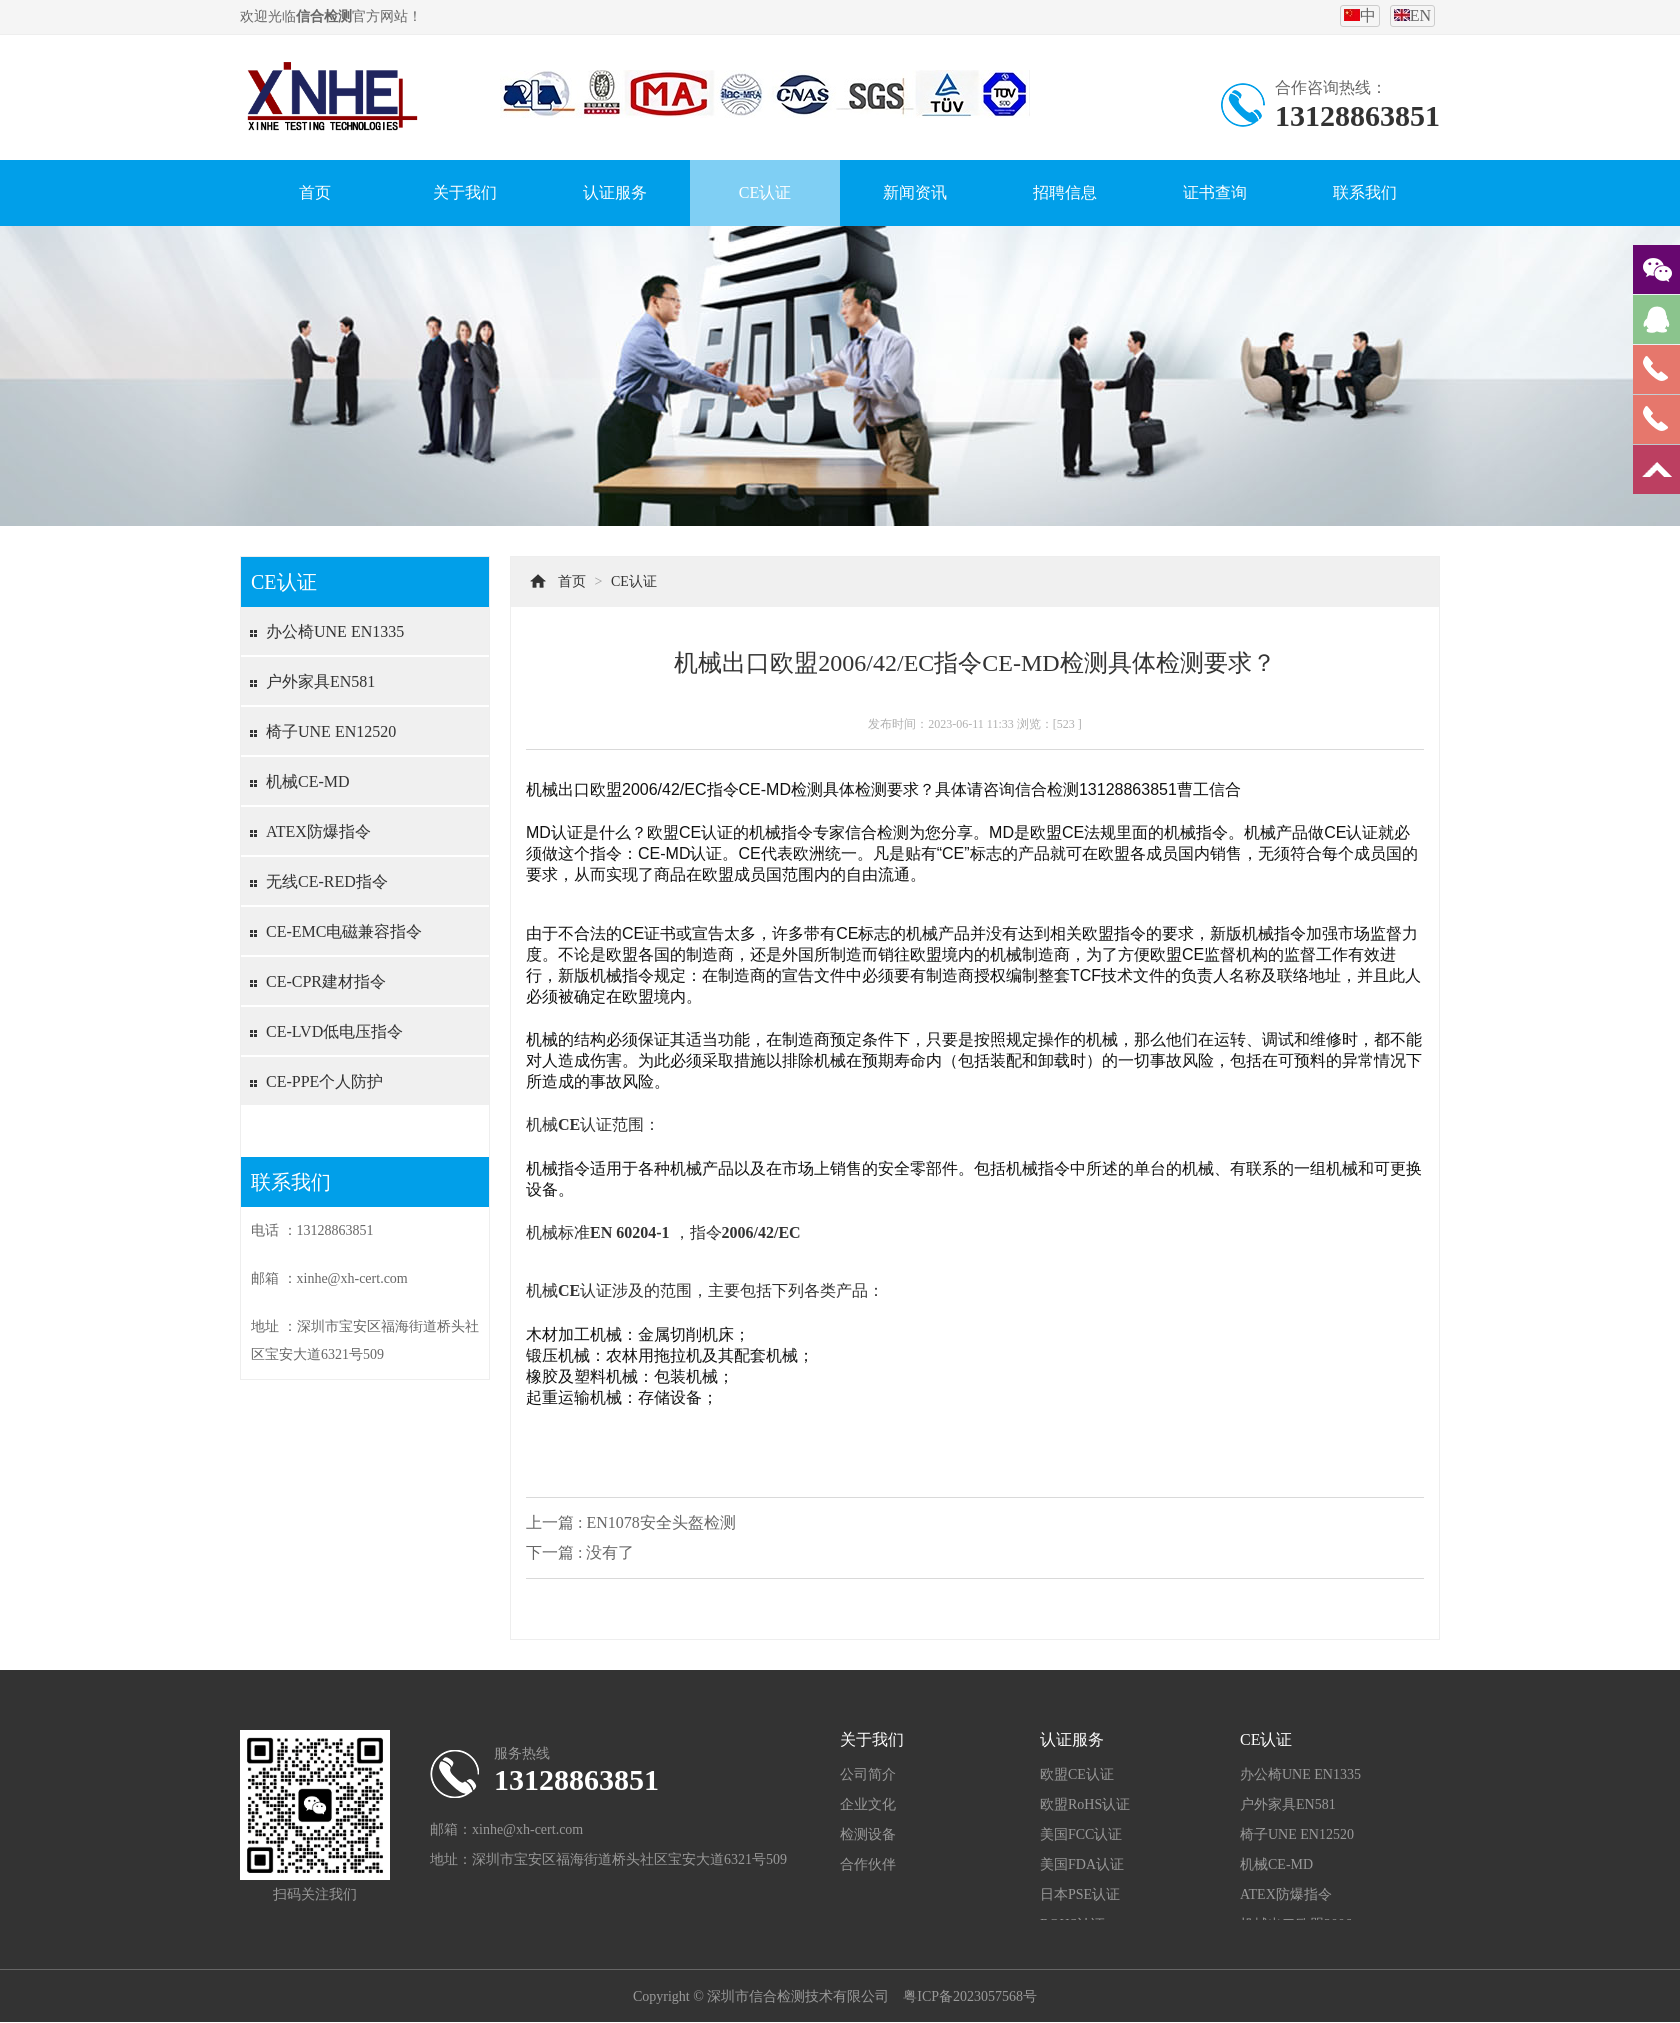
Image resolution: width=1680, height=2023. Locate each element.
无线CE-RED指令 (327, 881)
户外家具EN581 (320, 681)
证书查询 (1215, 192)
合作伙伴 (868, 1864)
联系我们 (1365, 192)
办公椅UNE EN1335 (335, 631)
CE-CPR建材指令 (326, 981)
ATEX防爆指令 (318, 831)
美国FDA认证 (1082, 1864)
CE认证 (765, 192)
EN (1412, 15)
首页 (315, 192)
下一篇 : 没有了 (580, 1552)
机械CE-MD (308, 781)
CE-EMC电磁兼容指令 (344, 931)
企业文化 (868, 1804)
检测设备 (868, 1834)
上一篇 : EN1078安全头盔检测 (631, 1522)
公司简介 (868, 1774)
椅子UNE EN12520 (331, 731)
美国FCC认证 (1081, 1834)
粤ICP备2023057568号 (970, 1996)
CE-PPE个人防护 (324, 1081)
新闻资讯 (915, 192)
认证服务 (615, 192)
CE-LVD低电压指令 (334, 1031)
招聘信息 (1065, 192)
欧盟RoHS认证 (1085, 1804)
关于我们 (465, 192)
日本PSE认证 (1080, 1894)
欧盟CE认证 (1077, 1774)
